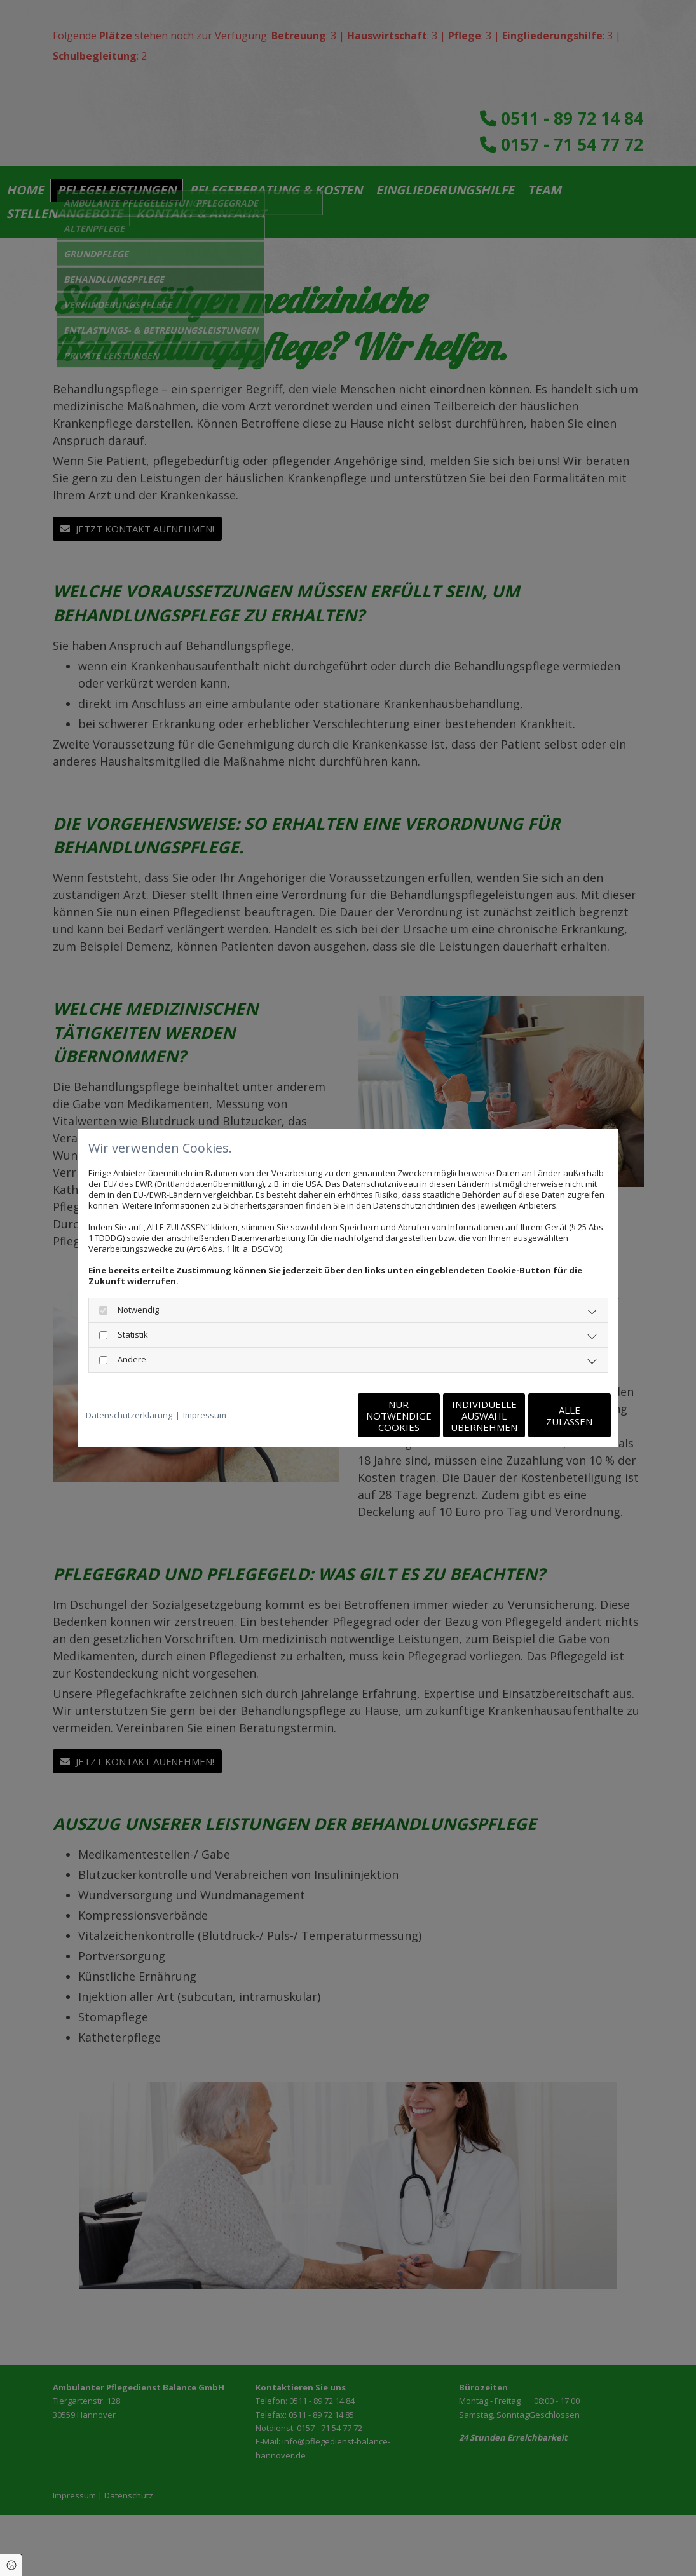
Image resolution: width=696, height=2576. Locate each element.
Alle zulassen (552, 1415)
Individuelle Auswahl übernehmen (431, 1416)
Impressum (204, 1415)
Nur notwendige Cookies (310, 1416)
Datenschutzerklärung (129, 1415)
